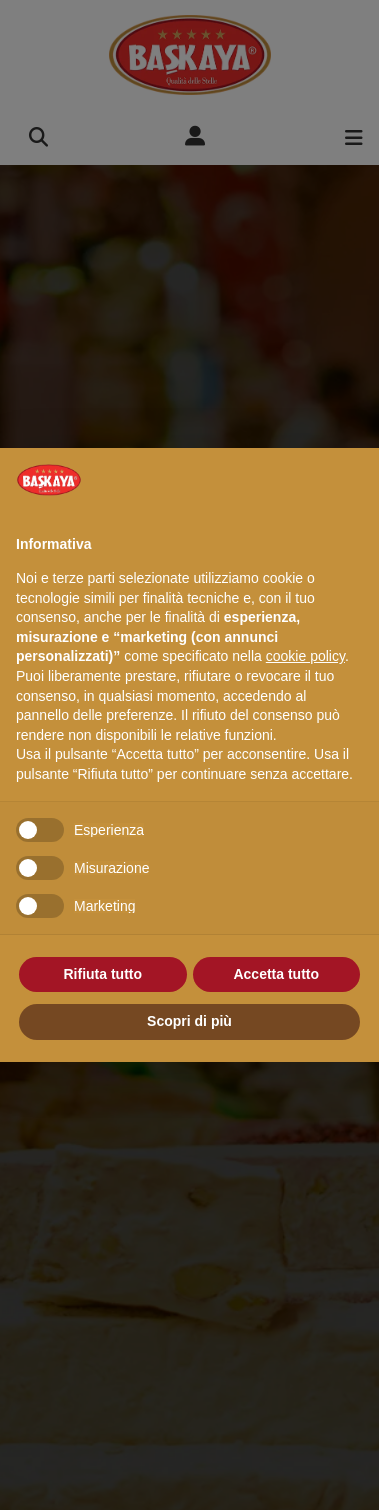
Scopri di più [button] (189, 1021)
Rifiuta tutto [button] (102, 974)
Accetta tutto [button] (276, 974)
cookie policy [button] (305, 656)
